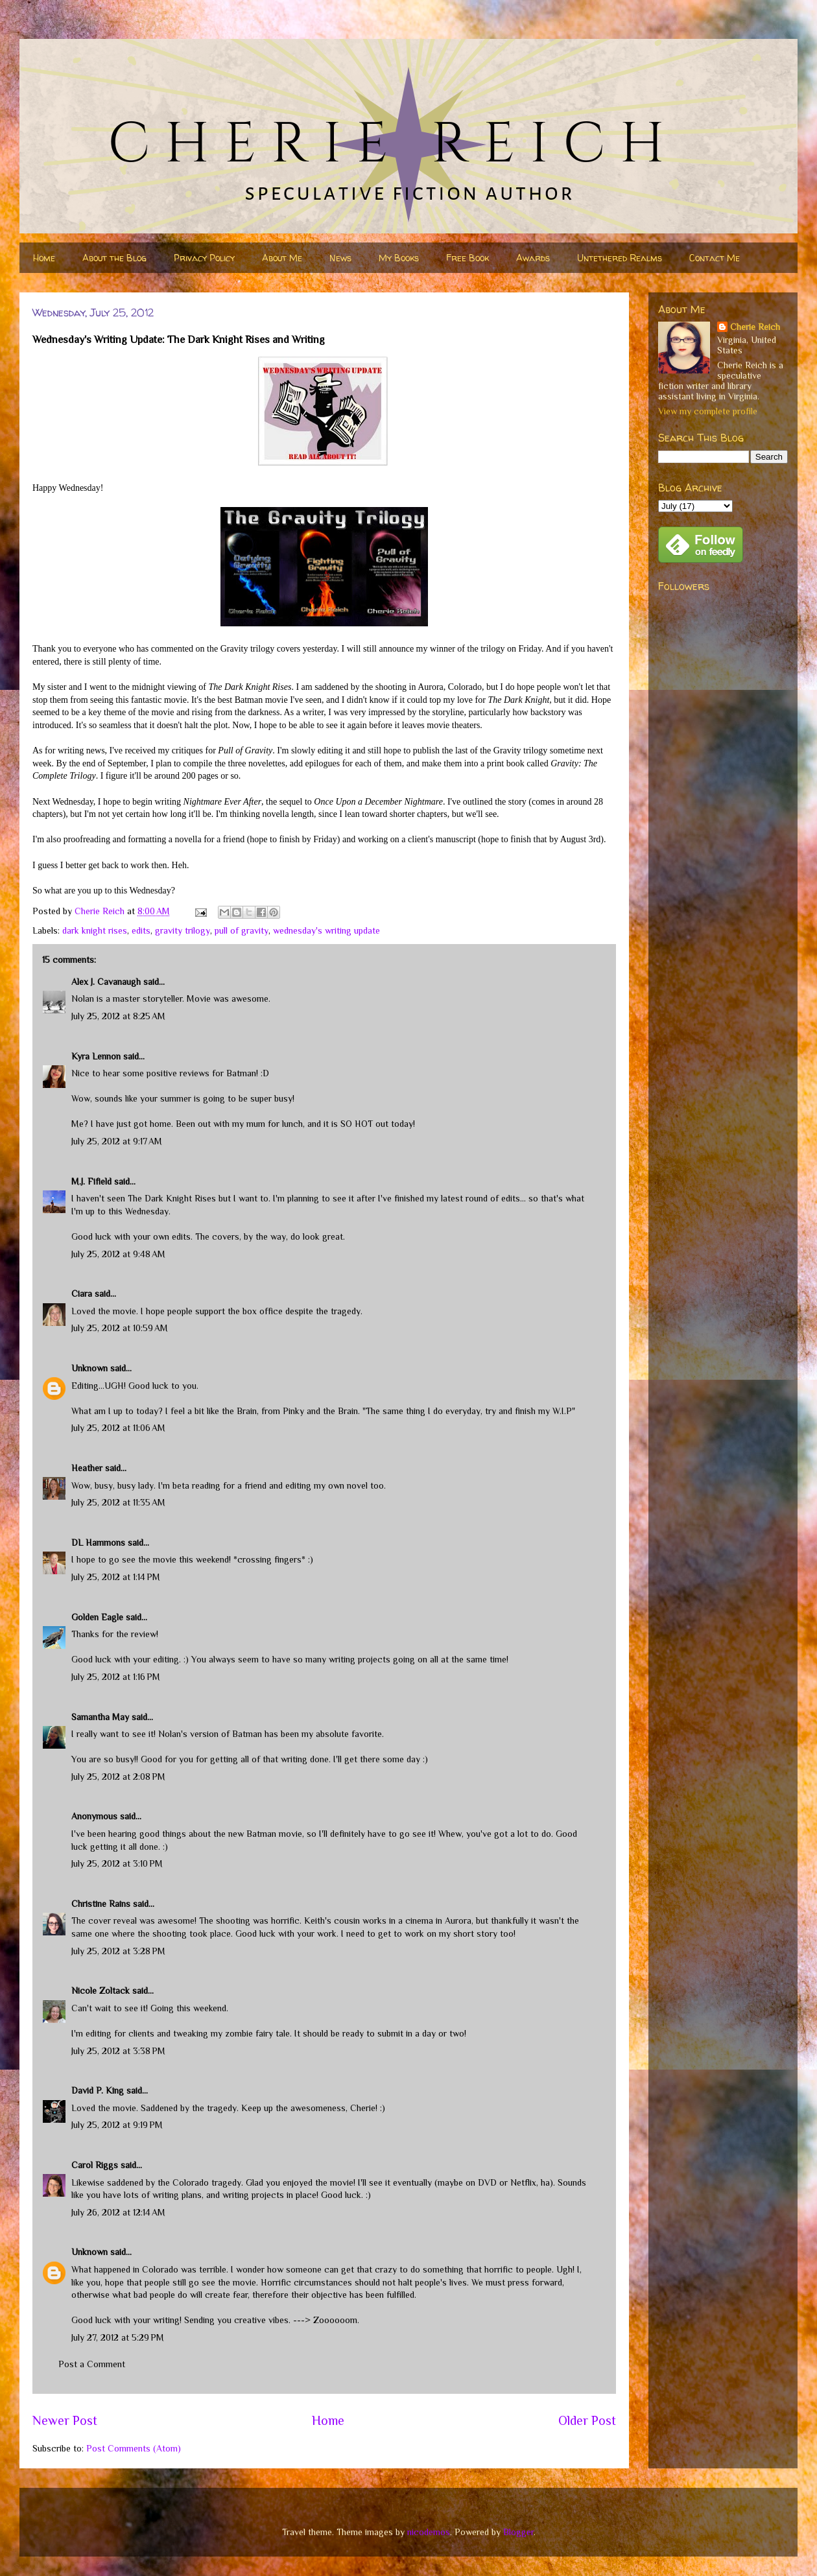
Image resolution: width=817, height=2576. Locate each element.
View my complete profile (707, 411)
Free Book (467, 258)
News (340, 258)
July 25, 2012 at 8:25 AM (118, 1016)
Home (44, 258)
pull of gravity (241, 930)
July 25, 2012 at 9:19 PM (117, 2125)
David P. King (97, 2090)
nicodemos (428, 2532)
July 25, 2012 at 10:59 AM (119, 1328)
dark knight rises (94, 930)
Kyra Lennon (96, 1056)
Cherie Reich (755, 327)
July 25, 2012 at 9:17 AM (116, 1141)
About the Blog (114, 258)
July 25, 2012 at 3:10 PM (117, 1863)
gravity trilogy (182, 930)
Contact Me (714, 258)
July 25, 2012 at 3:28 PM (118, 1951)
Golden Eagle (97, 1617)
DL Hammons (98, 1542)
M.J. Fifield (91, 1181)
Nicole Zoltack (100, 1990)
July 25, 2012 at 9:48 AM (118, 1254)
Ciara (81, 1293)
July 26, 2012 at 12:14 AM (118, 2212)
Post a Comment (91, 2364)
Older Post (587, 2420)
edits (141, 930)
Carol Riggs (94, 2165)
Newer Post (64, 2420)
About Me (282, 258)
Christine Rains (100, 1903)
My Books (399, 258)
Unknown (89, 1368)
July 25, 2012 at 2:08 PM (118, 1776)
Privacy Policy (204, 258)
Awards (533, 258)
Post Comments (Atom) (133, 2448)
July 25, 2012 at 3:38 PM (118, 2051)
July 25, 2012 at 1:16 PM (115, 1677)
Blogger (518, 2532)
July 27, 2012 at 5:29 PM (117, 2337)
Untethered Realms (619, 258)
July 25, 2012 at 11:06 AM (118, 1428)
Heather (86, 1468)
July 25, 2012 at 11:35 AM (118, 1502)
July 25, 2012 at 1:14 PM (115, 1577)
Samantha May (100, 1717)
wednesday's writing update (326, 930)
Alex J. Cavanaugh (106, 981)
